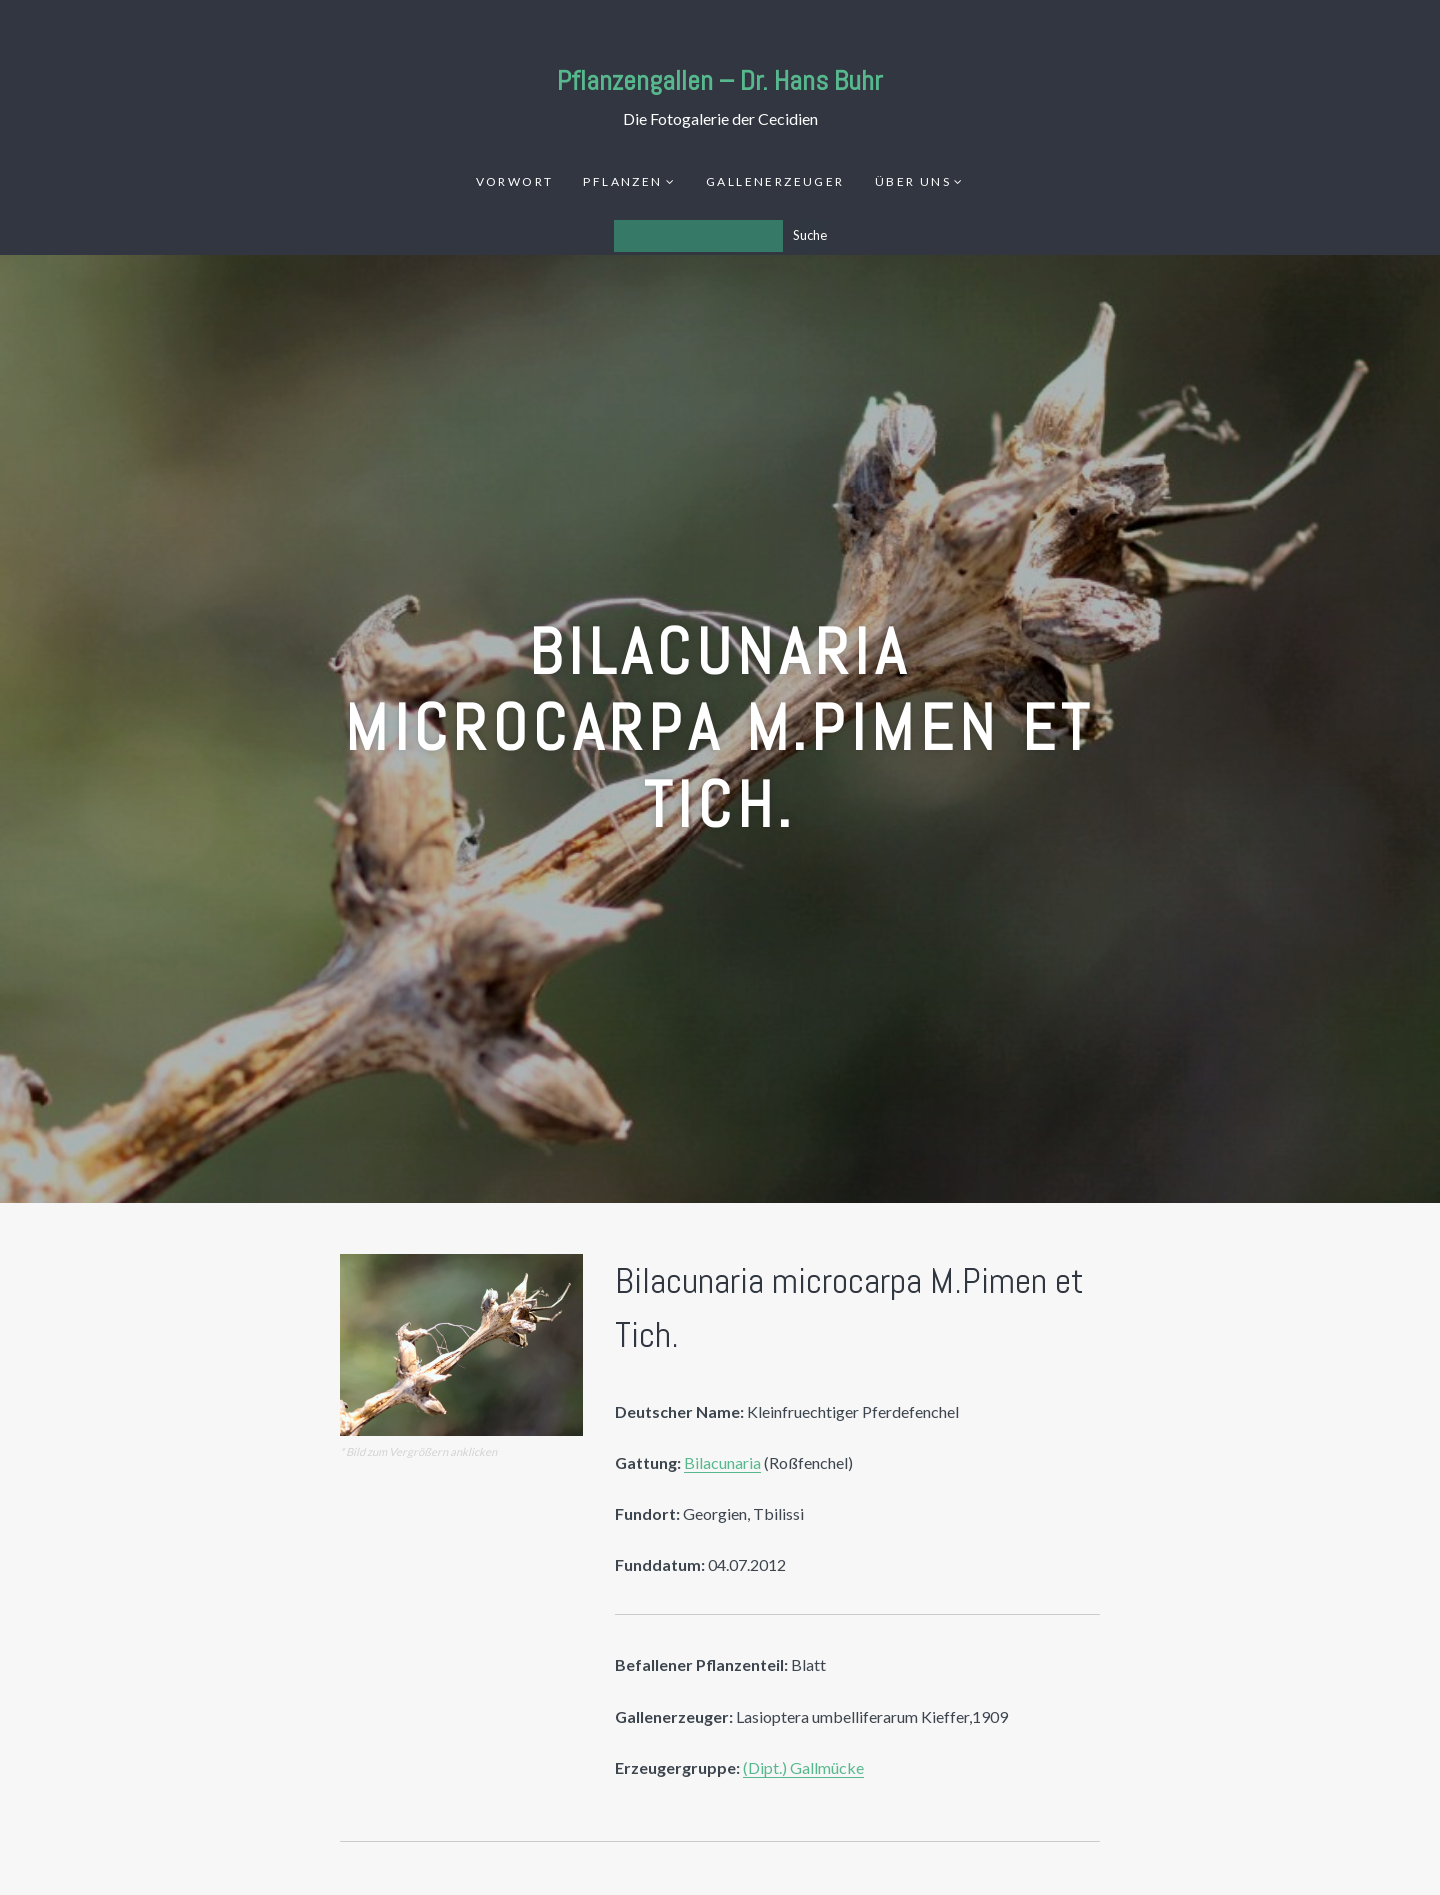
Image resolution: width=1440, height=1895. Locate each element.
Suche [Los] (810, 235)
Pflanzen (622, 181)
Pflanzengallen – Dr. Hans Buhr (720, 80)
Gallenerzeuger (775, 181)
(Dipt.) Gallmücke (803, 1767)
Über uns (913, 181)
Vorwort (515, 181)
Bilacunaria (722, 1462)
